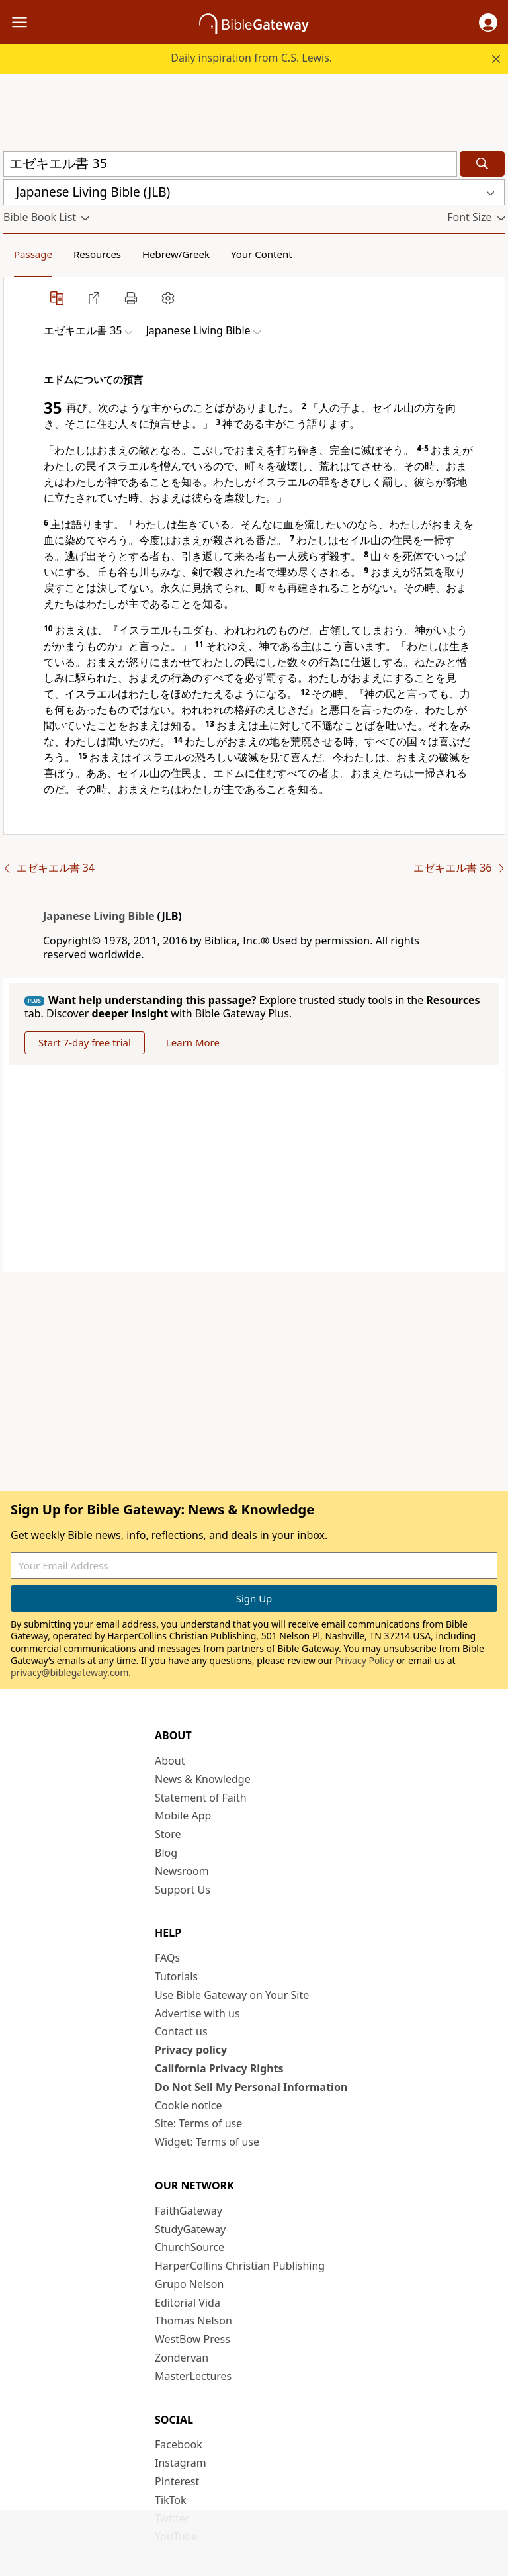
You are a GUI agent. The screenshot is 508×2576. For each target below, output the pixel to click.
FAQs (167, 1958)
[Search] (482, 164)
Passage (33, 254)
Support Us (182, 1889)
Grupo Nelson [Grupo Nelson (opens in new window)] (189, 2284)
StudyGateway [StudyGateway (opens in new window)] (190, 2229)
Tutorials (176, 1976)
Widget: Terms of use (207, 2142)
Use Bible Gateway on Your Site (232, 1995)
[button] (488, 22)
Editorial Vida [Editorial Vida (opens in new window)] (187, 2302)
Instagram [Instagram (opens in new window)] (180, 2463)
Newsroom (182, 1871)
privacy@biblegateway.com (69, 1672)
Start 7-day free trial (84, 1042)
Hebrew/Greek (176, 254)
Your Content (261, 254)
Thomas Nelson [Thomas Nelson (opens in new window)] (193, 2320)
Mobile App (183, 1815)
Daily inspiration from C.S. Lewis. (251, 57)
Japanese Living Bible (98, 916)
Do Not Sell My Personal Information (251, 2087)
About (170, 1760)
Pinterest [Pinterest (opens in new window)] (177, 2481)
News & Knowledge (203, 1779)
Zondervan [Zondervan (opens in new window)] (181, 2357)
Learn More (193, 1042)
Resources (97, 254)
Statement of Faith (201, 1797)
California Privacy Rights (219, 2068)
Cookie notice (188, 2105)
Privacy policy (191, 2050)
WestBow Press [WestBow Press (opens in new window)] (192, 2339)
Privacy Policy (364, 1660)
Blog (166, 1852)
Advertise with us (197, 2013)
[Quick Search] (230, 164)
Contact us (181, 2031)
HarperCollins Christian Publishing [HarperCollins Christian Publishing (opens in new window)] (240, 2265)
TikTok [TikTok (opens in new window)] (171, 2500)
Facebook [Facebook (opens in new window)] (178, 2444)
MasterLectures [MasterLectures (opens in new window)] (193, 2376)
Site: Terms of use (198, 2123)
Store (168, 1834)
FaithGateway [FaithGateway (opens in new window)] (188, 2210)
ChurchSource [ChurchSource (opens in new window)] (189, 2247)
